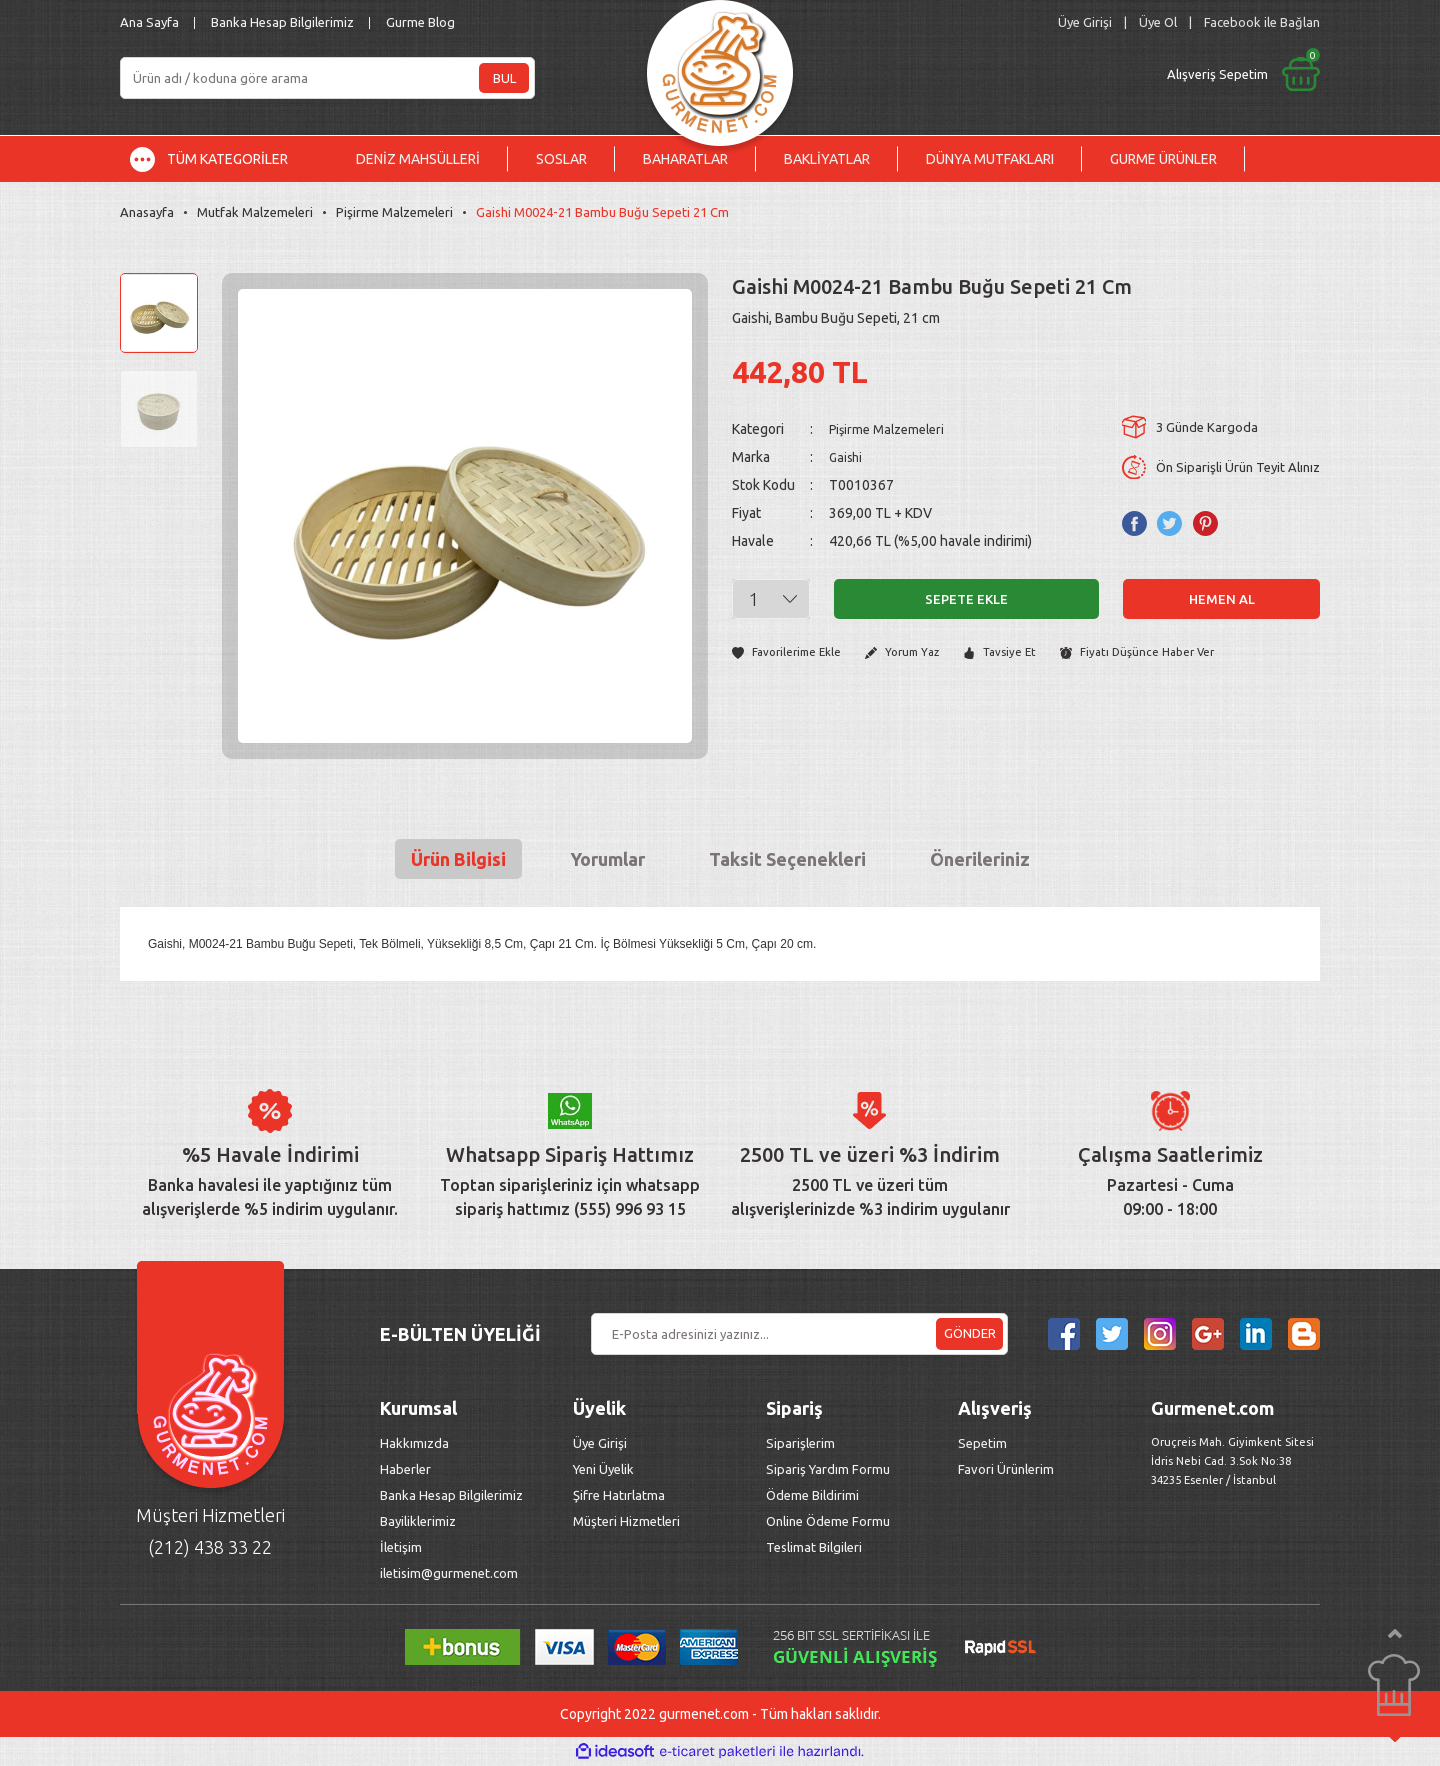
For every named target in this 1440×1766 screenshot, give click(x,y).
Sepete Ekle (967, 599)
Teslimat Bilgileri (815, 1547)
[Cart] (1077, 74)
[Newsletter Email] (799, 1334)
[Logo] (720, 67)
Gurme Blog (420, 22)
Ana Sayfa (149, 22)
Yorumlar (607, 859)
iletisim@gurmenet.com (449, 1573)
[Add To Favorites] (791, 653)
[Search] (327, 78)
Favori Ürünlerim (1006, 1469)
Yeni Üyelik (603, 1469)
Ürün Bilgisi (458, 859)
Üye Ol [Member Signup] (1158, 22)
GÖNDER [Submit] (970, 1333)
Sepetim (982, 1443)
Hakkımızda (414, 1443)
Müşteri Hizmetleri (628, 1521)
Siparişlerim (800, 1443)
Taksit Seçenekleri (787, 859)
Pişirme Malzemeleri (891, 429)
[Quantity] (771, 599)
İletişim (401, 1547)
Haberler (405, 1469)
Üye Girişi (600, 1443)
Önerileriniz (980, 859)
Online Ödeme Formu (828, 1521)
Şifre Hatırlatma (619, 1495)
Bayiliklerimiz (418, 1521)
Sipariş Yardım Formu (828, 1469)
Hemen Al (1222, 599)
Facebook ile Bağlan (1262, 22)
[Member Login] (1085, 22)
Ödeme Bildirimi (812, 1495)
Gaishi (847, 457)
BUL (504, 78)
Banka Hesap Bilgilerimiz (282, 22)
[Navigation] (224, 159)
